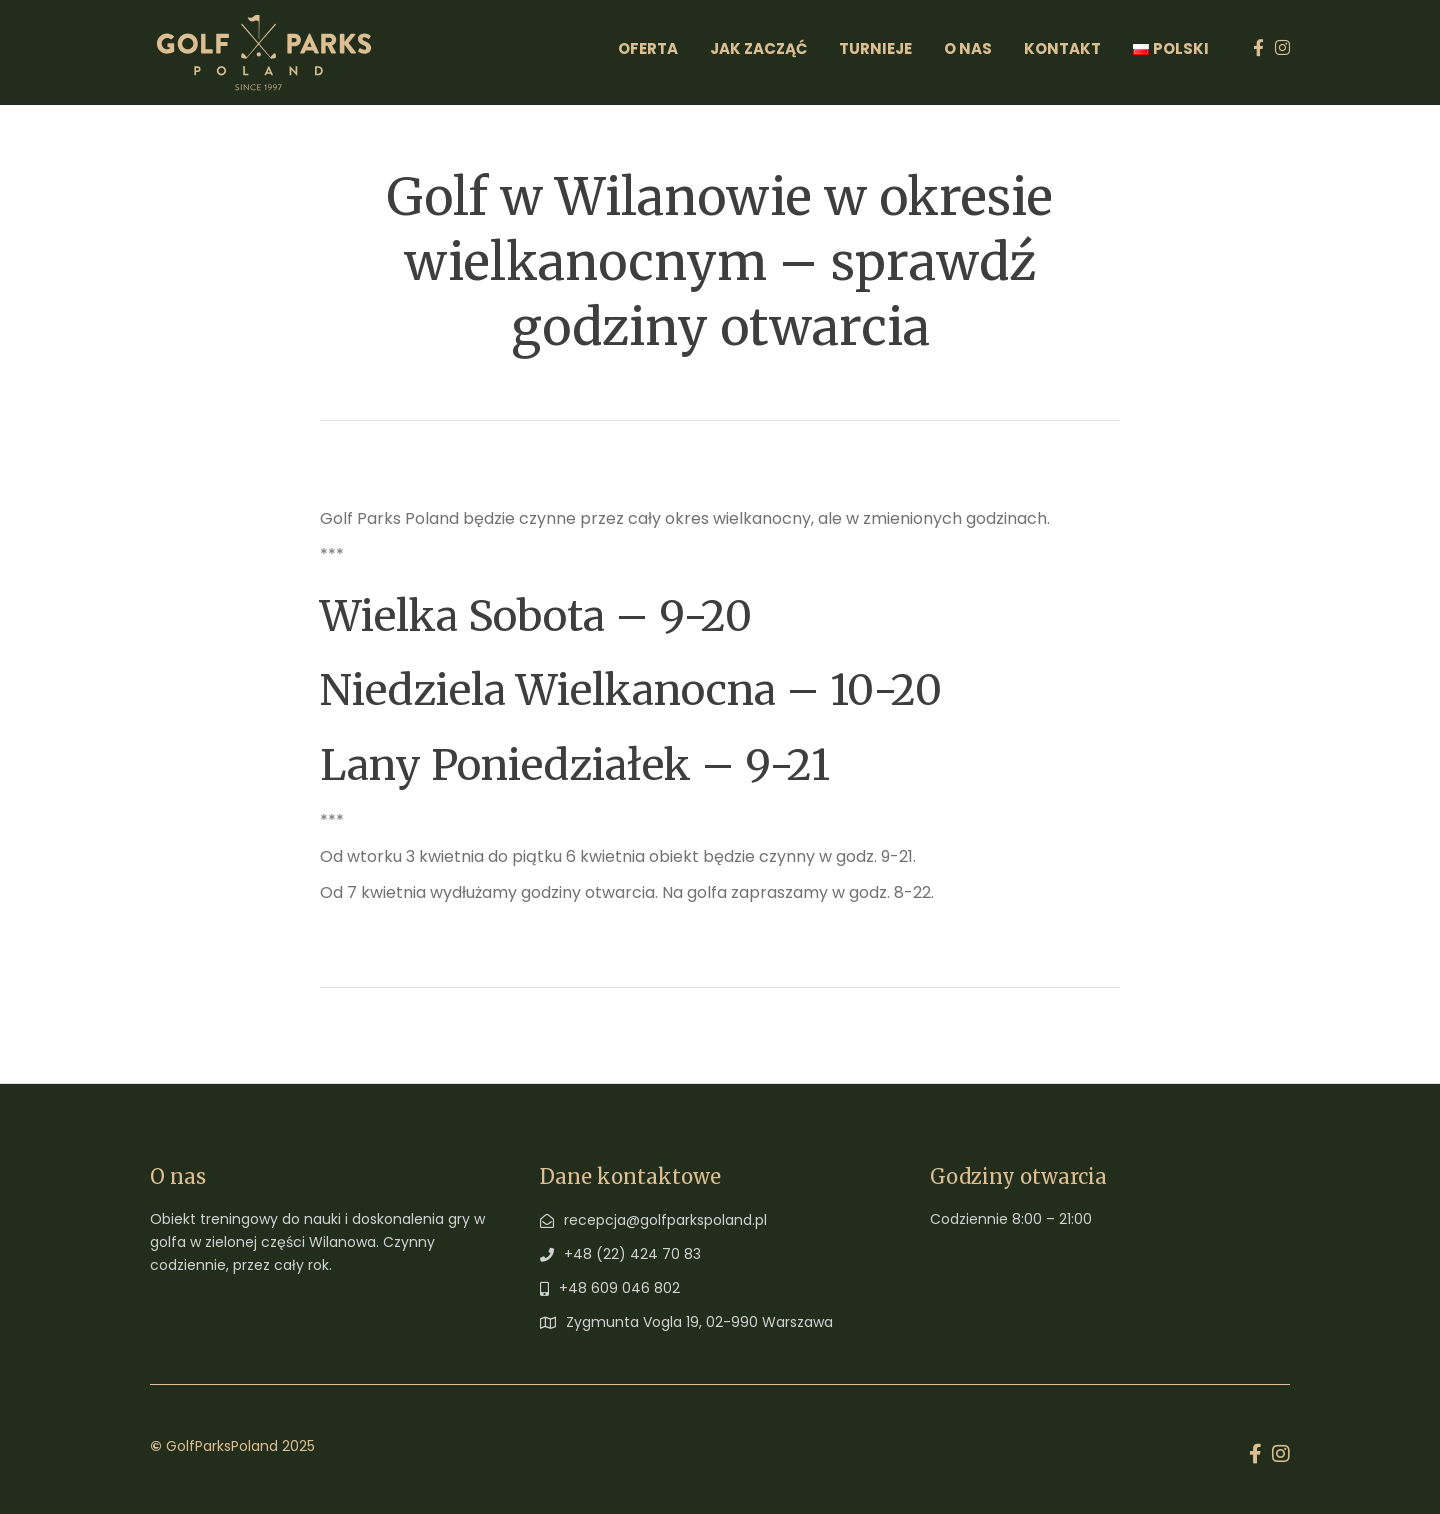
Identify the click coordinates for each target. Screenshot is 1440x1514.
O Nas (968, 48)
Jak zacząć (758, 48)
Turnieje (875, 48)
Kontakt (1062, 48)
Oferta (648, 48)
